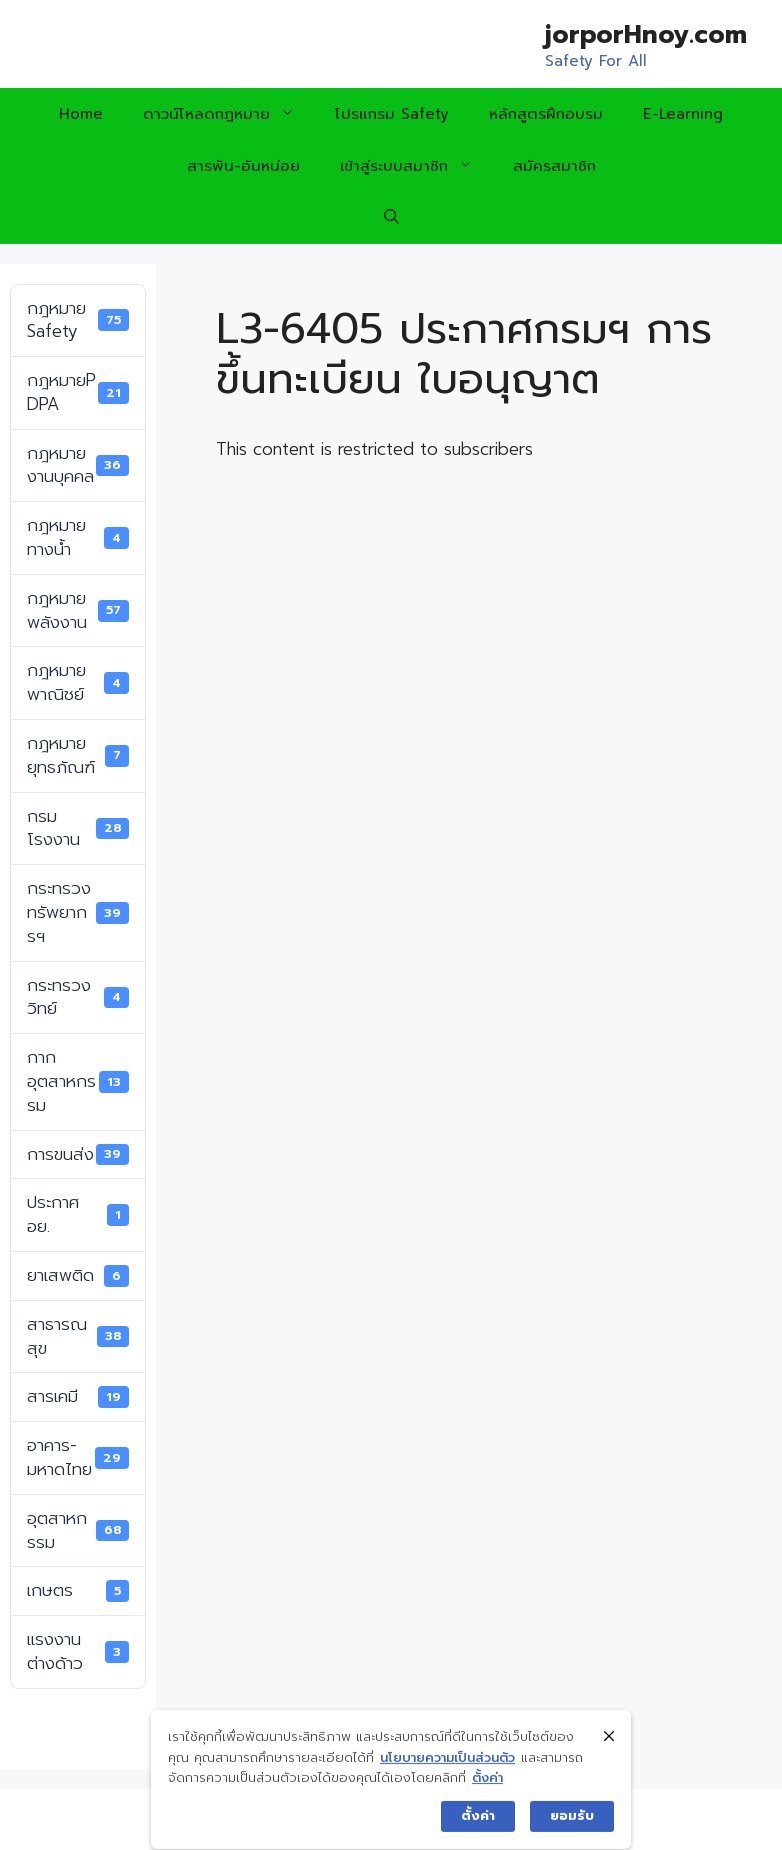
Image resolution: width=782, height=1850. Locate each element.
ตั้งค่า (487, 1806)
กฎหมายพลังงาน (78, 610)
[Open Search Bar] (391, 218)
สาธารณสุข (78, 1336)
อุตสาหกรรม (78, 1530)
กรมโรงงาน (78, 828)
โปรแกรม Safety (392, 114)
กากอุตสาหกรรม (78, 1081)
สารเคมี (78, 1396)
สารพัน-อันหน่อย (243, 166)
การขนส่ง (78, 1154)
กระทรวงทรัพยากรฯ (78, 912)
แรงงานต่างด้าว (78, 1651)
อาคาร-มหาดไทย (78, 1457)
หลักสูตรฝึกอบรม (546, 114)
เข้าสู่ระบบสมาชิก (416, 166)
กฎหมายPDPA (78, 392)
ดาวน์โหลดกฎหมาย (229, 114)
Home (81, 114)
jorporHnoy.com (646, 35)
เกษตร (78, 1590)
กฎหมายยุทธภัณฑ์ (78, 755)
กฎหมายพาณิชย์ (78, 682)
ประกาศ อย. (78, 1214)
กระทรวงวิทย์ (78, 997)
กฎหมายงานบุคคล (78, 465)
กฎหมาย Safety (78, 320)
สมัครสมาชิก (554, 166)
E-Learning (683, 114)
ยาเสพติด (78, 1275)
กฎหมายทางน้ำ (78, 537)
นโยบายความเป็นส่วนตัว (447, 1785)
